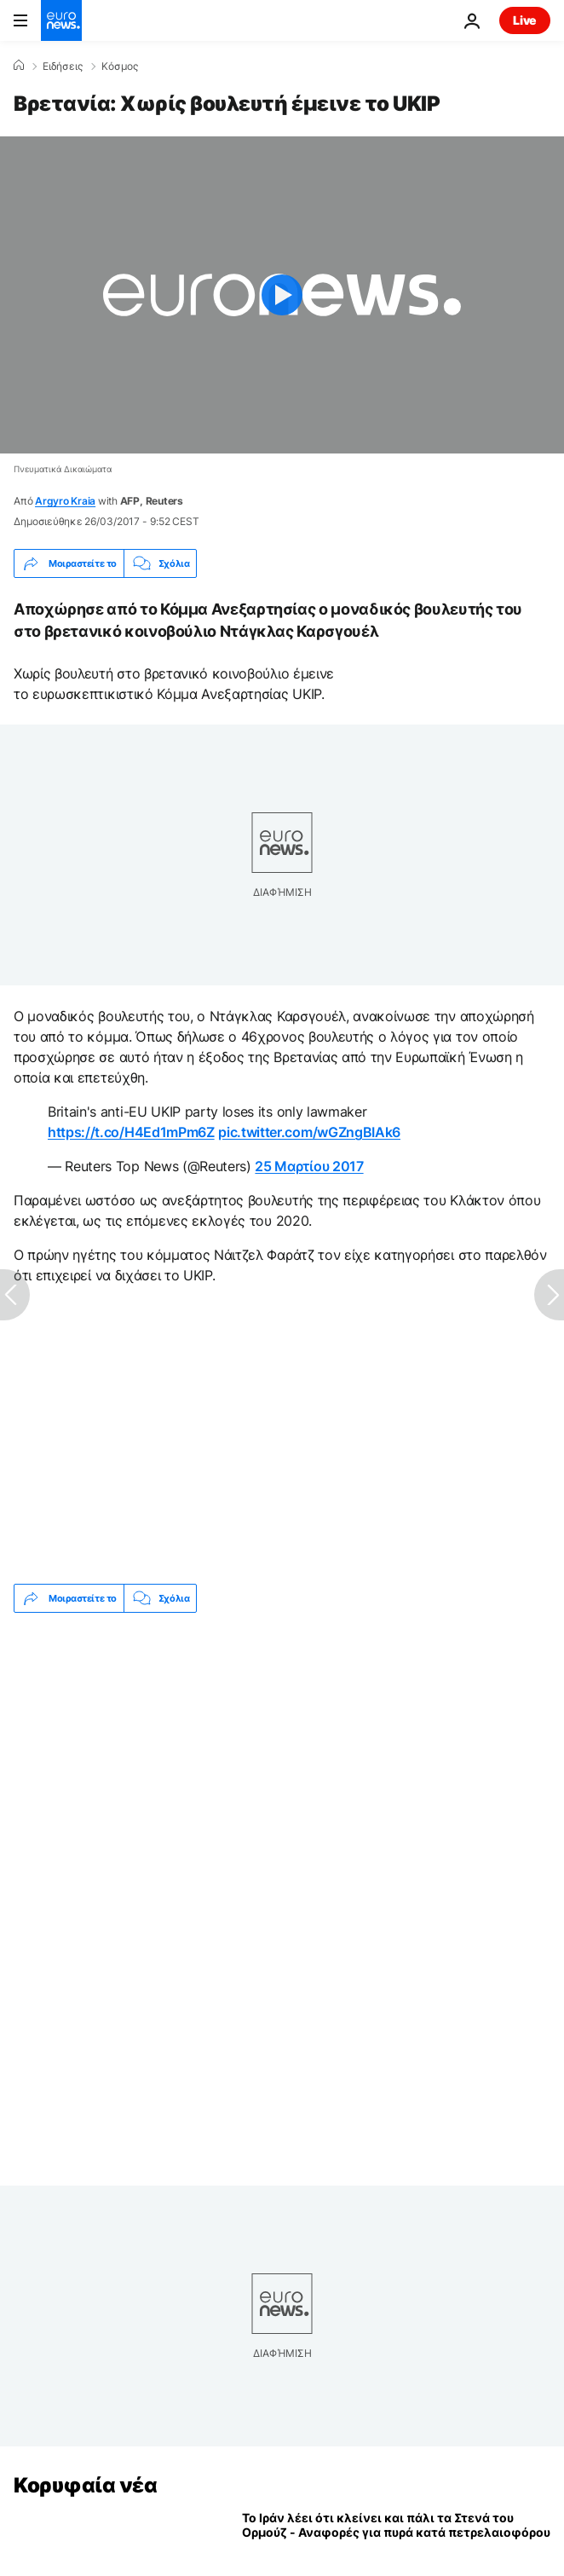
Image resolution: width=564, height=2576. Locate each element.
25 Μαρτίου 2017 (309, 1166)
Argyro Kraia (65, 500)
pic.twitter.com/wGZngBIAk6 (309, 1132)
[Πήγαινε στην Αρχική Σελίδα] (61, 20)
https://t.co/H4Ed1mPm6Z (131, 1132)
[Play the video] (282, 294)
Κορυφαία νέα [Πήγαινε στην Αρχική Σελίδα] (85, 2485)
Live (525, 20)
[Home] (19, 66)
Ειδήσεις (63, 66)
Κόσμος (119, 66)
